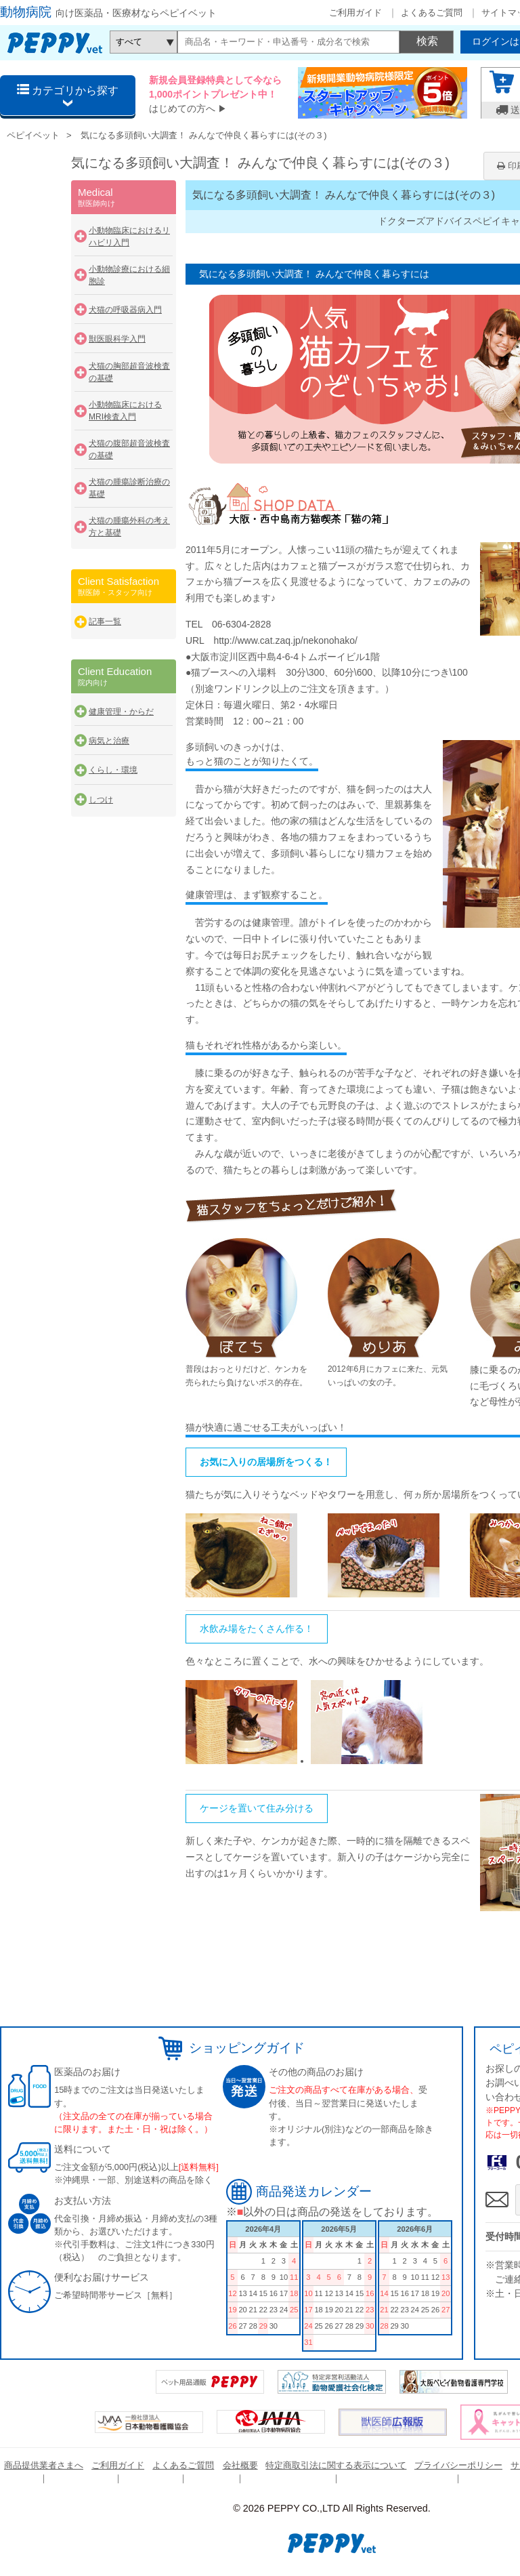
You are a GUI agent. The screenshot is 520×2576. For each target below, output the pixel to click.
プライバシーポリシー (458, 2465)
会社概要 (240, 2465)
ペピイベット (33, 135)
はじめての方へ (182, 108)
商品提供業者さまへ (43, 2465)
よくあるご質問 (431, 12)
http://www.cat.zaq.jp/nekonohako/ (285, 640)
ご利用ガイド (355, 12)
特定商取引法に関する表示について (335, 2465)
